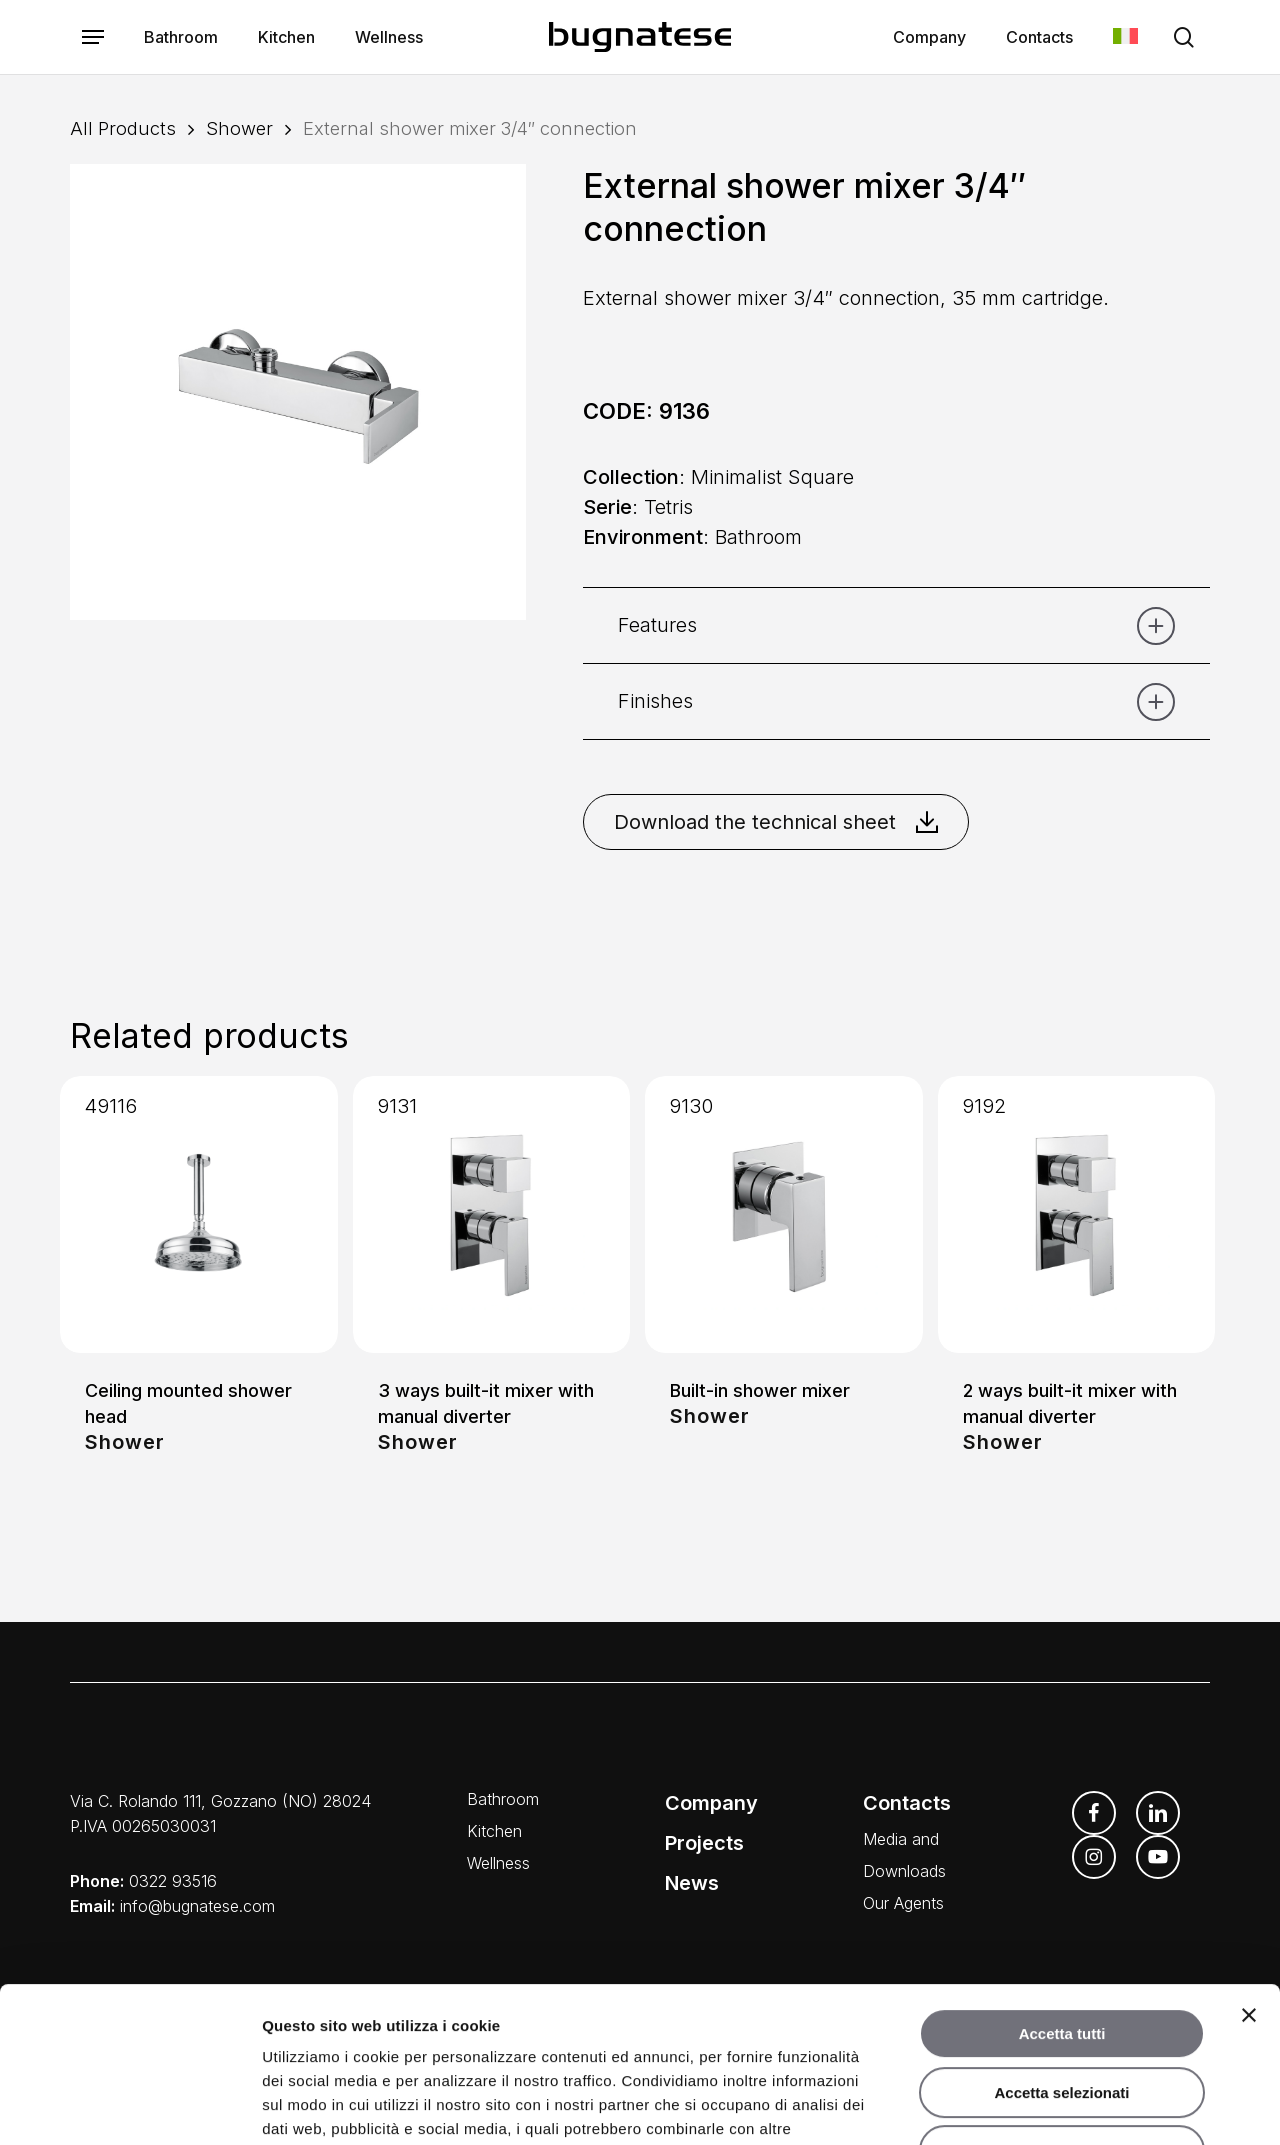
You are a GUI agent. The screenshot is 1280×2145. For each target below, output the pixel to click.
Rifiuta (1062, 2017)
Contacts (907, 1803)
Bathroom (503, 1799)
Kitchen (494, 1831)
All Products (123, 128)
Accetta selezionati (1061, 1959)
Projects (704, 1843)
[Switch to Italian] (1125, 37)
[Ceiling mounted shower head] (199, 1215)
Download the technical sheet (776, 822)
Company (711, 1803)
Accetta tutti (1062, 1900)
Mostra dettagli (1052, 2105)
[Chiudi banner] (1249, 1882)
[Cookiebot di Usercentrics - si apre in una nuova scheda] (129, 2106)
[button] (93, 37)
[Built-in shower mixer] (784, 1215)
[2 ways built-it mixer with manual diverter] (1077, 1215)
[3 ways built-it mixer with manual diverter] (492, 1215)
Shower (239, 128)
